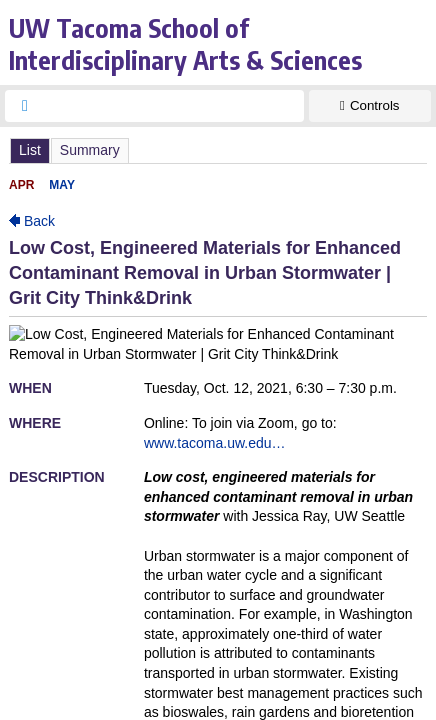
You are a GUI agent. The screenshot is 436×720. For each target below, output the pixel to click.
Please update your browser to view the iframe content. (218, 150)
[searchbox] (172, 106)
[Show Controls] (370, 106)
